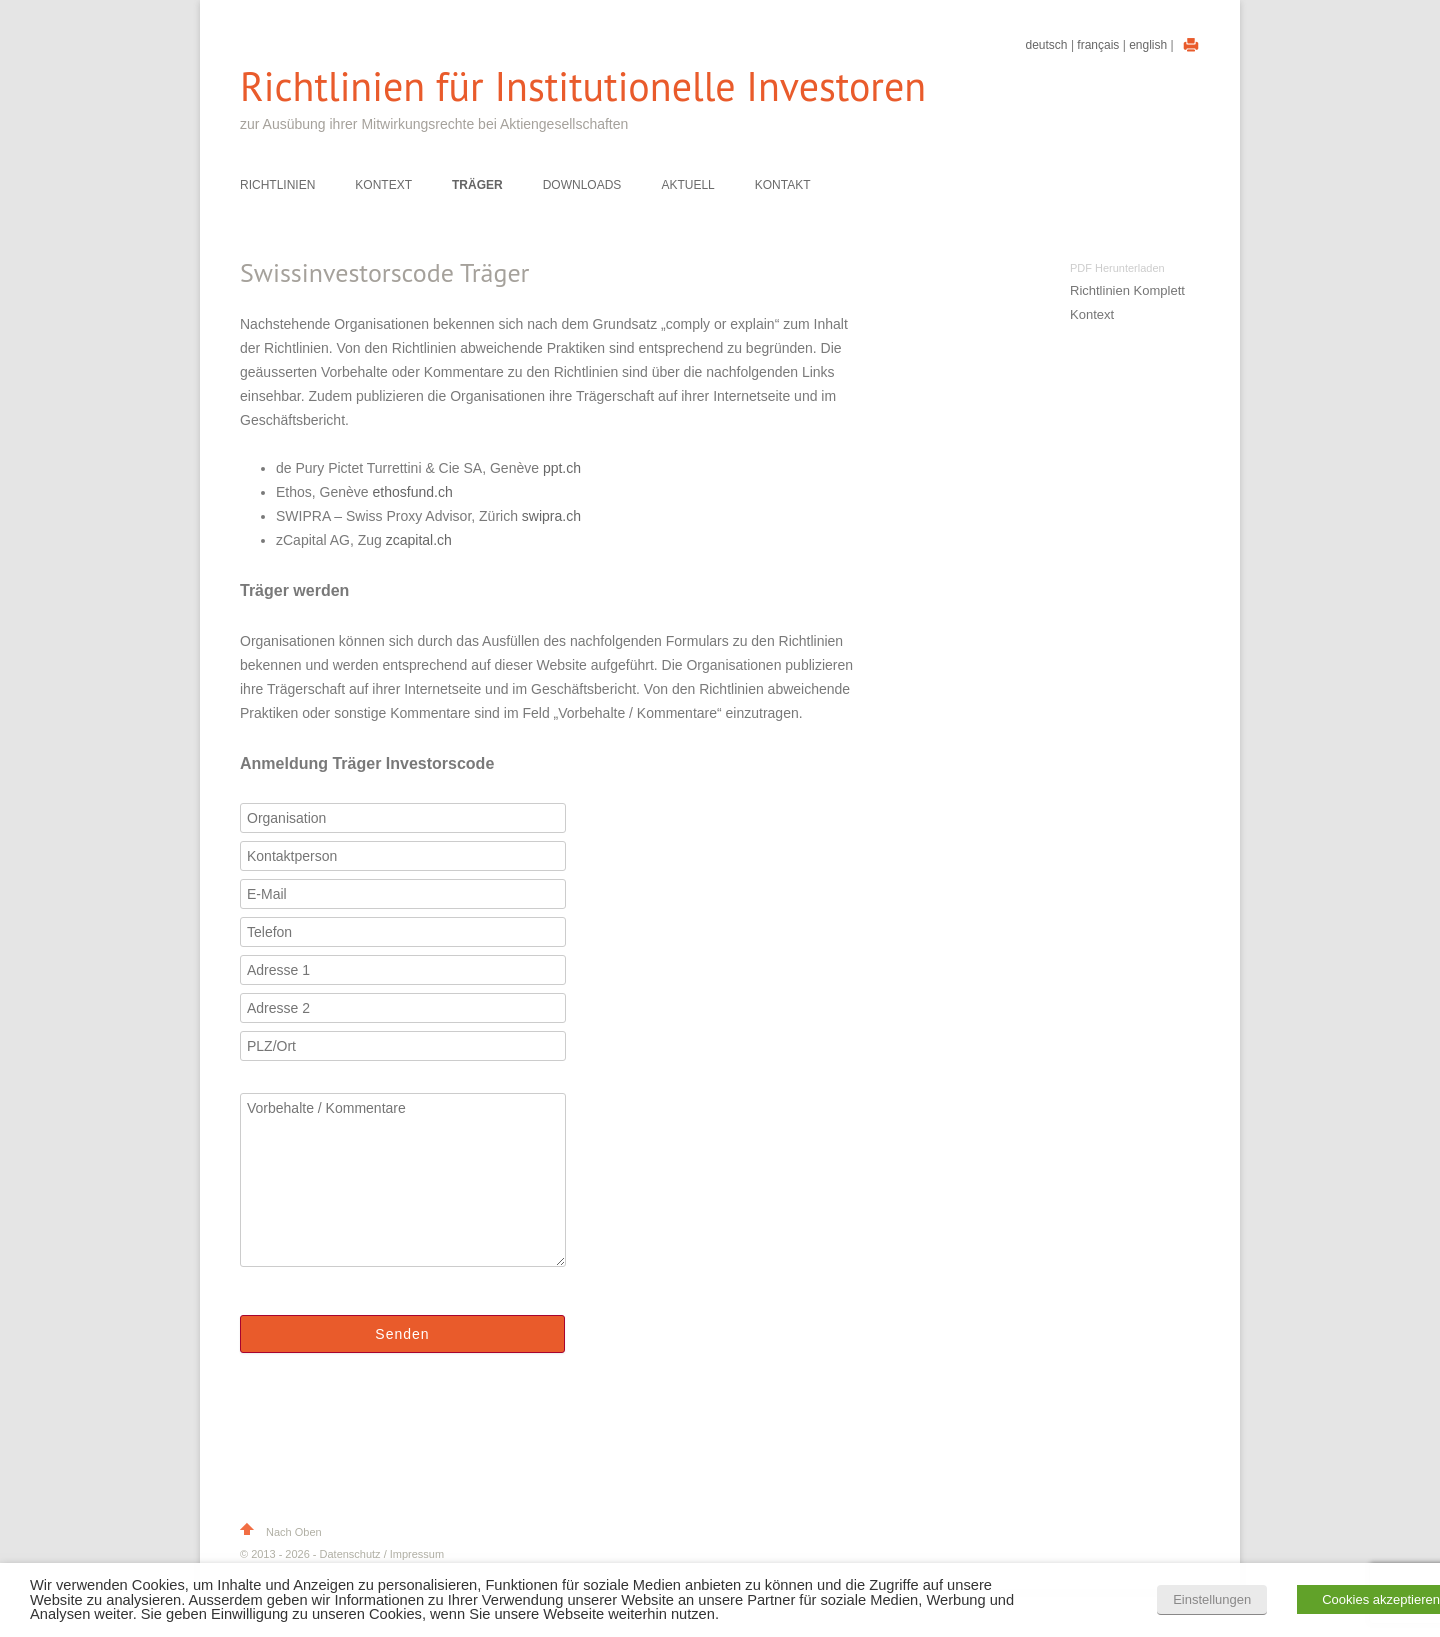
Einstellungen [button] (1212, 1599)
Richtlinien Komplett (1127, 290)
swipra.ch (551, 516)
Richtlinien (277, 185)
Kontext (383, 185)
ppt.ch (562, 468)
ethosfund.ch (413, 492)
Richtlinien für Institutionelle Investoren (583, 86)
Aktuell (687, 185)
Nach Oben (281, 1532)
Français (1098, 45)
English (1148, 45)
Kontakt (783, 185)
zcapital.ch (419, 540)
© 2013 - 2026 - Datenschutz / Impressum (342, 1554)
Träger (477, 185)
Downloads (582, 185)
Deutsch (1047, 45)
